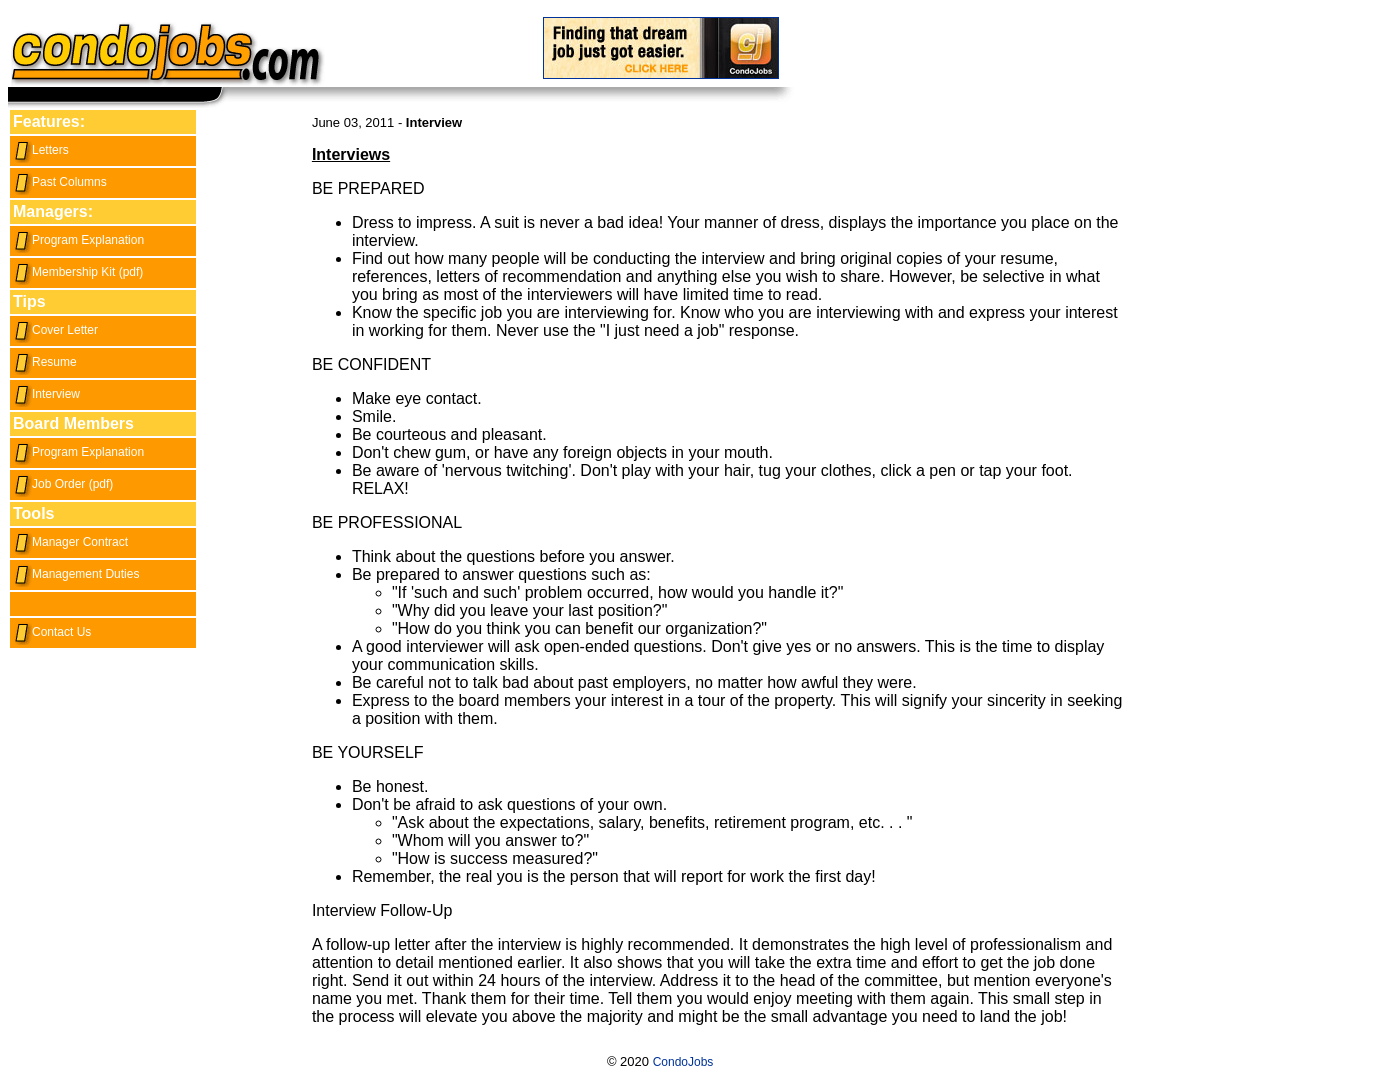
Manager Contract (70, 542)
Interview (46, 394)
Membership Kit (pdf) (78, 272)
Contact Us (52, 632)
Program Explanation (78, 240)
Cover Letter (55, 330)
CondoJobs (683, 1062)
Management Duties (76, 574)
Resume (45, 362)
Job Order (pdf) (63, 484)
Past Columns (60, 182)
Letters (41, 150)
